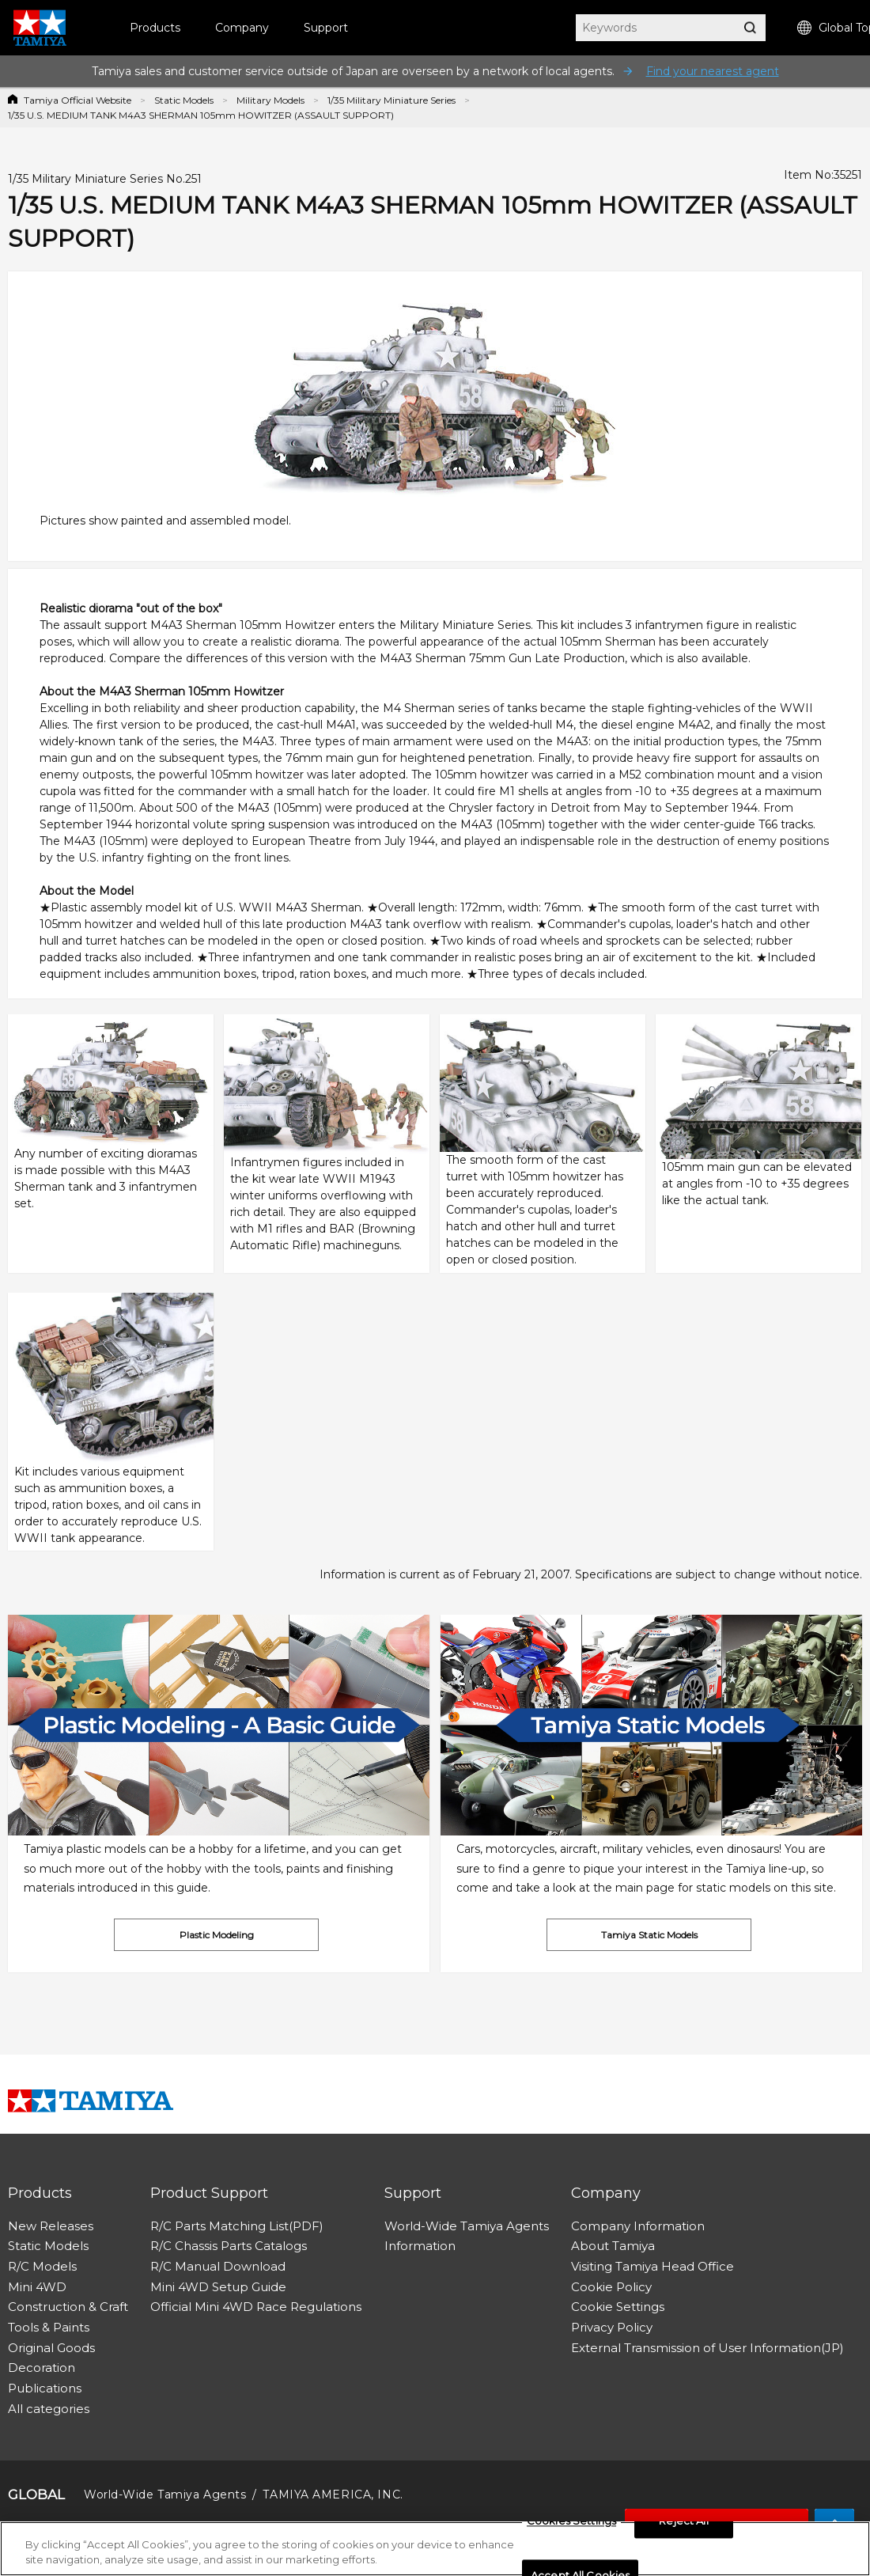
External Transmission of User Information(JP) (707, 2347)
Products (155, 28)
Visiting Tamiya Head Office (652, 2266)
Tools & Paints (48, 2327)
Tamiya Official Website (77, 100)
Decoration (41, 2367)
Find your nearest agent (712, 71)
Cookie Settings (617, 2306)
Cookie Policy (611, 2286)
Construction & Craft (68, 2306)
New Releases (50, 2225)
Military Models (270, 100)
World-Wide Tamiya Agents (466, 2225)
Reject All (683, 2525)
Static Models (184, 100)
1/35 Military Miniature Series (391, 100)
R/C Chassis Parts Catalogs (228, 2245)
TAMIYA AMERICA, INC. (333, 2494)
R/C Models (42, 2266)
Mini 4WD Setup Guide (218, 2286)
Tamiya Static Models (649, 1935)
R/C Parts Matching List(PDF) (236, 2225)
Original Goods (51, 2347)
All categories (48, 2408)
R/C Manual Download (218, 2266)
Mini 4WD (37, 2286)
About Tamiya (613, 2245)
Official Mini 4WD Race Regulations (255, 2306)
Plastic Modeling (217, 1935)
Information (420, 2245)
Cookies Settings (571, 2525)
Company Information (638, 2225)
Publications (44, 2388)
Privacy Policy (611, 2327)
